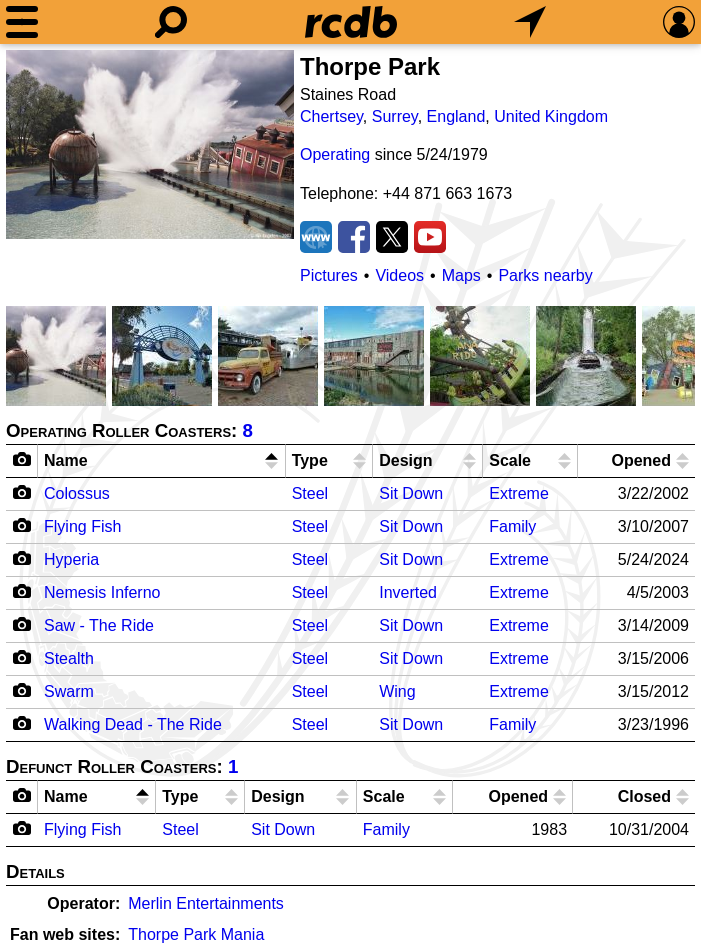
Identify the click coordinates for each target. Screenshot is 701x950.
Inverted (408, 592)
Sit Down (411, 493)
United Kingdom (551, 116)
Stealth (69, 658)
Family (512, 526)
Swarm (69, 691)
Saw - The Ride (99, 625)
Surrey (395, 116)
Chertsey (331, 116)
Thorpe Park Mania (196, 934)
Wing (397, 691)
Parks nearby (545, 275)
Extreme (519, 493)
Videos (399, 275)
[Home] (351, 22)
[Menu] (22, 22)
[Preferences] (679, 22)
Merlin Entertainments (206, 903)
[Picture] (150, 144)
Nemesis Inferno (102, 592)
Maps (461, 275)
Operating (335, 154)
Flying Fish (82, 526)
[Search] (171, 22)
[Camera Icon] (22, 492)
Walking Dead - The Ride (133, 724)
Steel (310, 493)
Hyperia (71, 559)
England (456, 116)
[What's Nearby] (530, 22)
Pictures (329, 275)
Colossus (77, 493)
